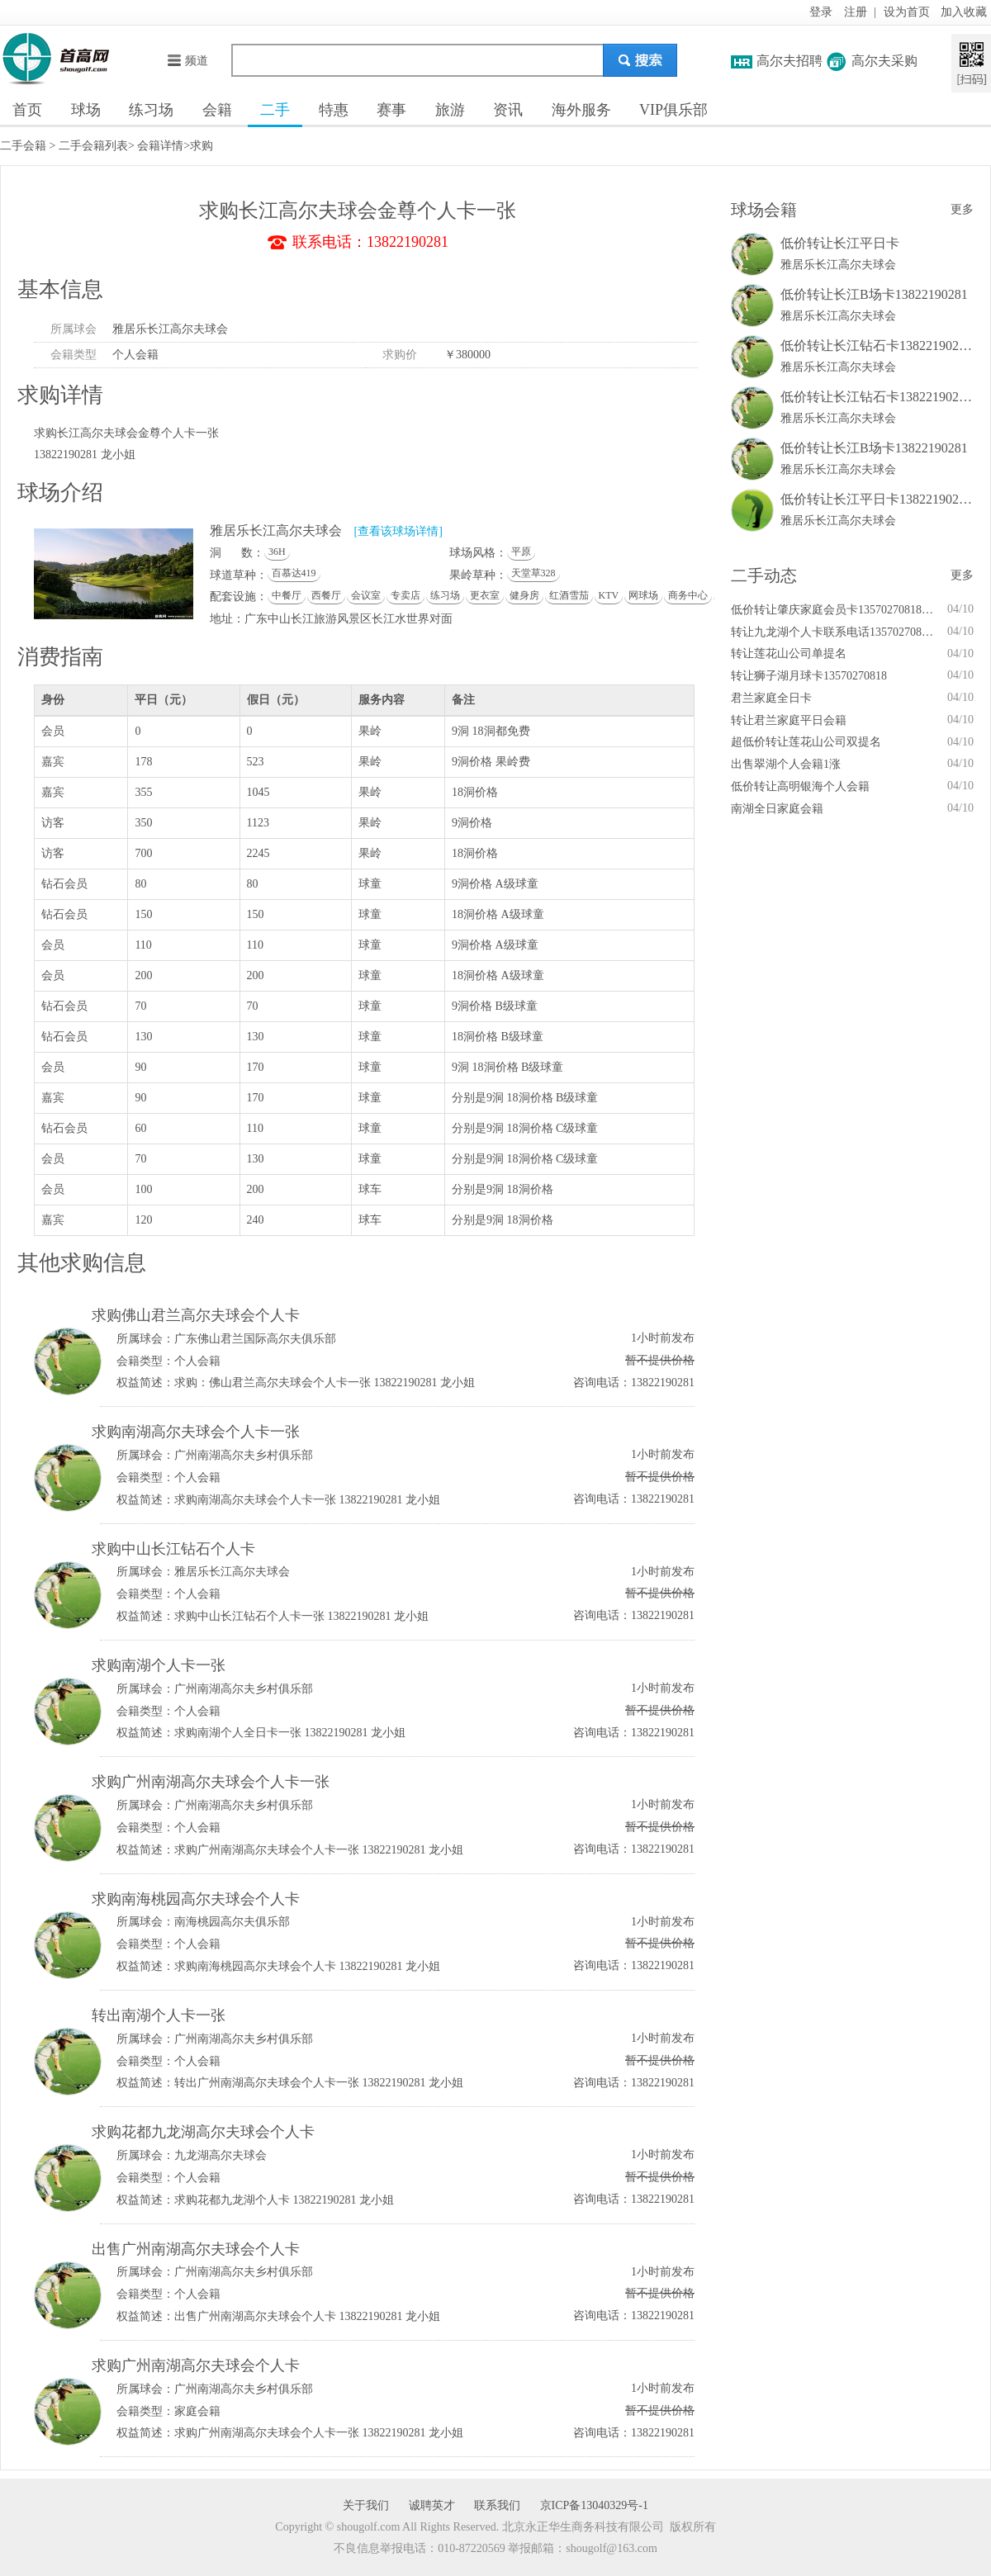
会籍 (217, 110)
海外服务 (581, 110)
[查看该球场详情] (398, 531)
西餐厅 (326, 595)
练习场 (151, 110)
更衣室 (485, 595)
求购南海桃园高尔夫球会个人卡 (196, 1899)
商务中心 (688, 595)
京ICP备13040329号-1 (594, 2505)
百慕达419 (294, 573)
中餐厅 (286, 595)
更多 (962, 209)
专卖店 (405, 595)
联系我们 (497, 2505)
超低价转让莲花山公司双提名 (806, 742)
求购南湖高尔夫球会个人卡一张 (196, 1431)
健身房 (524, 595)
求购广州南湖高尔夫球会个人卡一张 (211, 1781)
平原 (521, 551)
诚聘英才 (432, 2505)
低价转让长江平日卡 (839, 243)
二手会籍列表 (93, 146)
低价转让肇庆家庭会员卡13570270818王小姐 (834, 610)
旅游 (450, 110)
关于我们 (366, 2505)
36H (277, 551)
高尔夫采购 (884, 61)
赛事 (391, 110)
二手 (275, 110)
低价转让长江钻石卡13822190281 (876, 346)
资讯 (508, 110)
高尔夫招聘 (789, 61)
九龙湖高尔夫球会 (220, 2155)
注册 (855, 12)
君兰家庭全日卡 (771, 698)
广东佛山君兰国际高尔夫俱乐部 (255, 1339)
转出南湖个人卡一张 (158, 2015)
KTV (609, 595)
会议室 (366, 595)
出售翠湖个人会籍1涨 (786, 764)
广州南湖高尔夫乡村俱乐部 (243, 1455)
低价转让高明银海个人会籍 (800, 786)
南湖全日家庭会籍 (777, 809)
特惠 (334, 110)
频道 (187, 60)
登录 (820, 12)
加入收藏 (964, 12)
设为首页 (907, 12)
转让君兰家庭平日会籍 (788, 720)
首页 (27, 110)
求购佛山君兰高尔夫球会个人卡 (196, 1315)
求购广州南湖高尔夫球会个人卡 (196, 2365)
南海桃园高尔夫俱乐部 (232, 1921)
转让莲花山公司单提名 (788, 653)
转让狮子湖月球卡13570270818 (809, 676)
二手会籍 (23, 146)
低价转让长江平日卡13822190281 (876, 499)
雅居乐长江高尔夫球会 (170, 329)
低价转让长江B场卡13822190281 (874, 294)
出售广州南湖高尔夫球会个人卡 (196, 2249)
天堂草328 (533, 573)
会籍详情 (160, 146)
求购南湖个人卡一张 (158, 1665)
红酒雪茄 (569, 595)
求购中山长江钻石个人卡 (173, 1549)
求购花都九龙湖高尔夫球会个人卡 (203, 2132)
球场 (86, 110)
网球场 (643, 595)
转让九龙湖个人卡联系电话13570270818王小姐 (834, 632)
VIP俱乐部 (673, 110)
